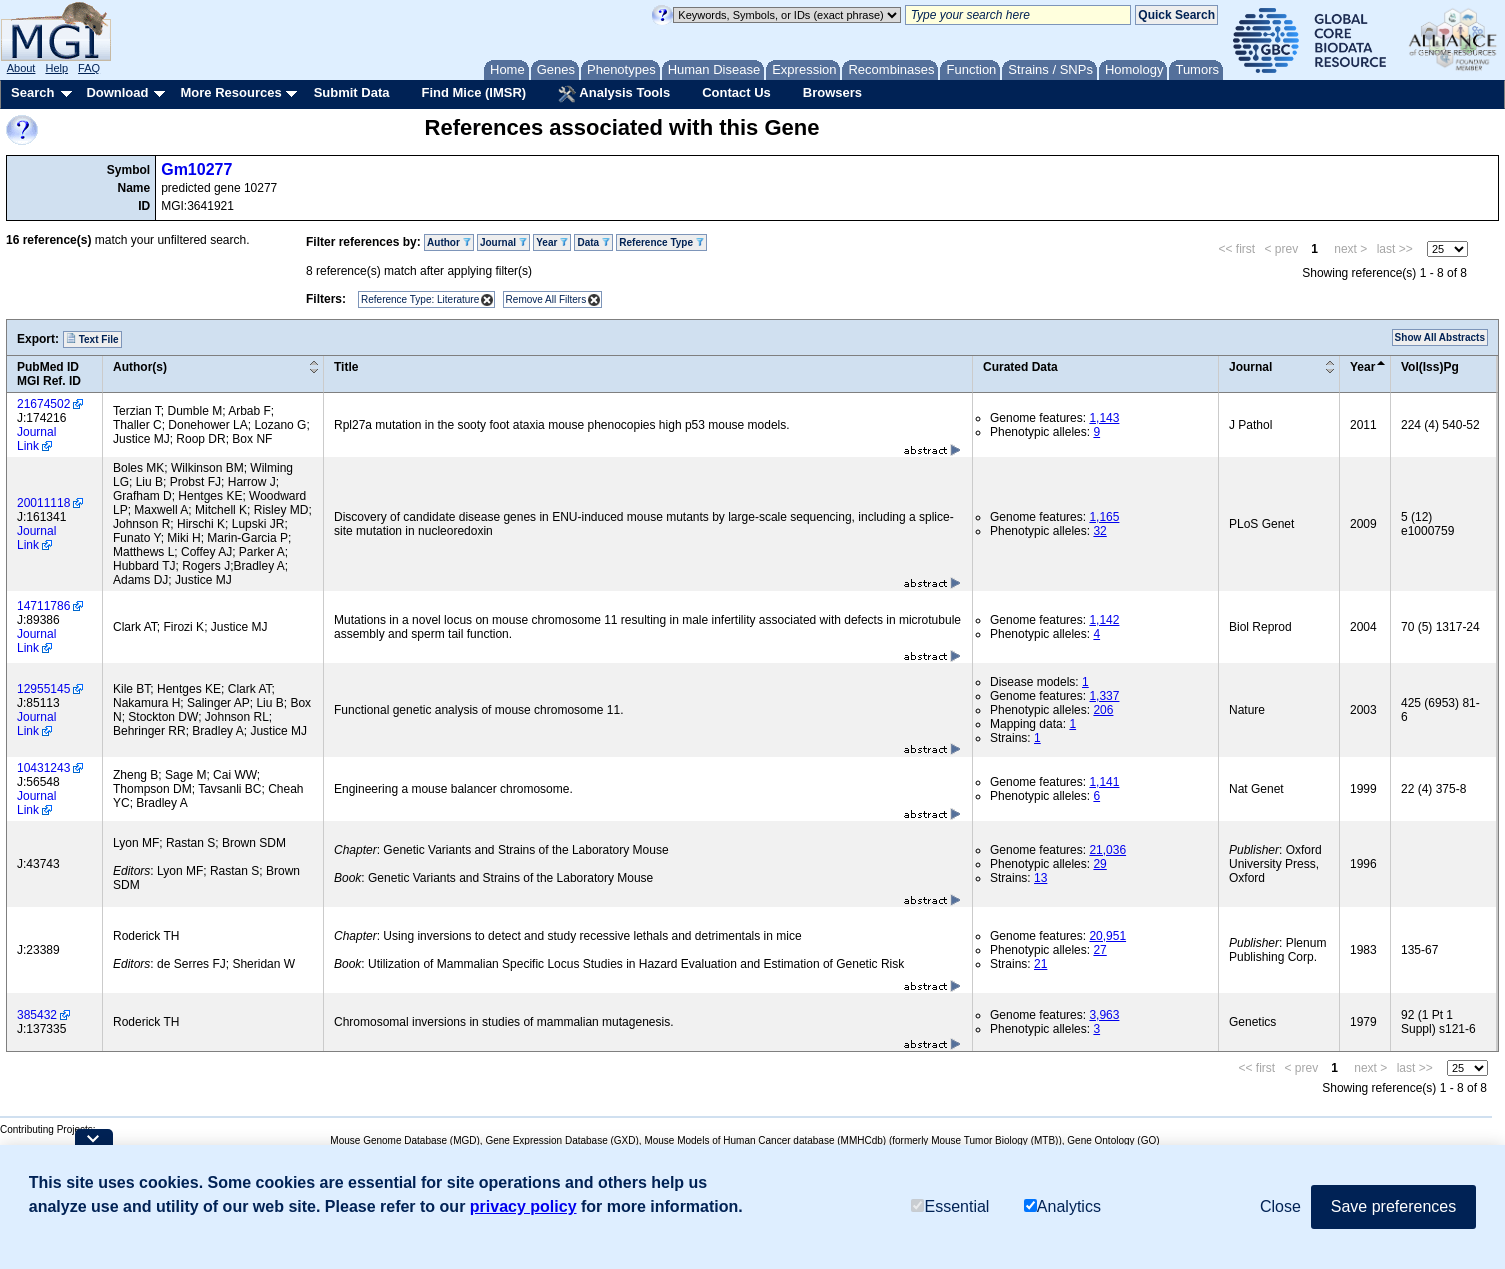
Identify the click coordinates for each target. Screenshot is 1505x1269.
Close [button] (1280, 1206)
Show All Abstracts (1440, 337)
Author (449, 242)
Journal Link (36, 439)
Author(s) (140, 367)
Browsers (832, 92)
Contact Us (736, 92)
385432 (37, 1015)
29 (1099, 864)
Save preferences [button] (1393, 1206)
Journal (503, 242)
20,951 (1107, 936)
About (21, 68)
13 (1040, 878)
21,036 (1107, 850)
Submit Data (352, 92)
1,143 (1104, 418)
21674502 (43, 404)
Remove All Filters (546, 299)
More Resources (230, 92)
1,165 (1104, 517)
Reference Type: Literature (420, 299)
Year (552, 242)
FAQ (89, 68)
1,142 (1104, 620)
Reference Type (661, 242)
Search (32, 92)
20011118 (43, 503)
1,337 (1104, 696)
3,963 (1104, 1015)
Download (117, 92)
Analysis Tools (614, 94)
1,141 (1104, 782)
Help (56, 68)
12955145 (43, 689)
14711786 (43, 606)
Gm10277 (196, 169)
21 (1040, 964)
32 (1099, 531)
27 (1099, 950)
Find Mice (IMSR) (473, 92)
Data (593, 242)
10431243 (43, 768)
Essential (950, 1206)
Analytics (1062, 1206)
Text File (92, 339)
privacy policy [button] (523, 1206)
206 (1103, 710)
